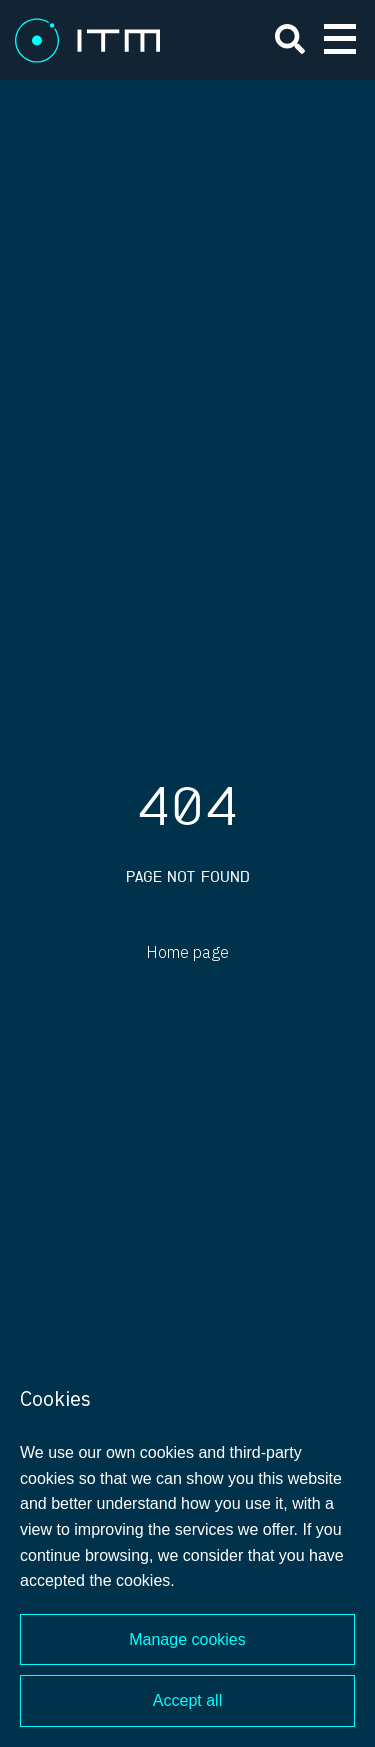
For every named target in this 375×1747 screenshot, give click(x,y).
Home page (187, 953)
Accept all (187, 1700)
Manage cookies (187, 1639)
